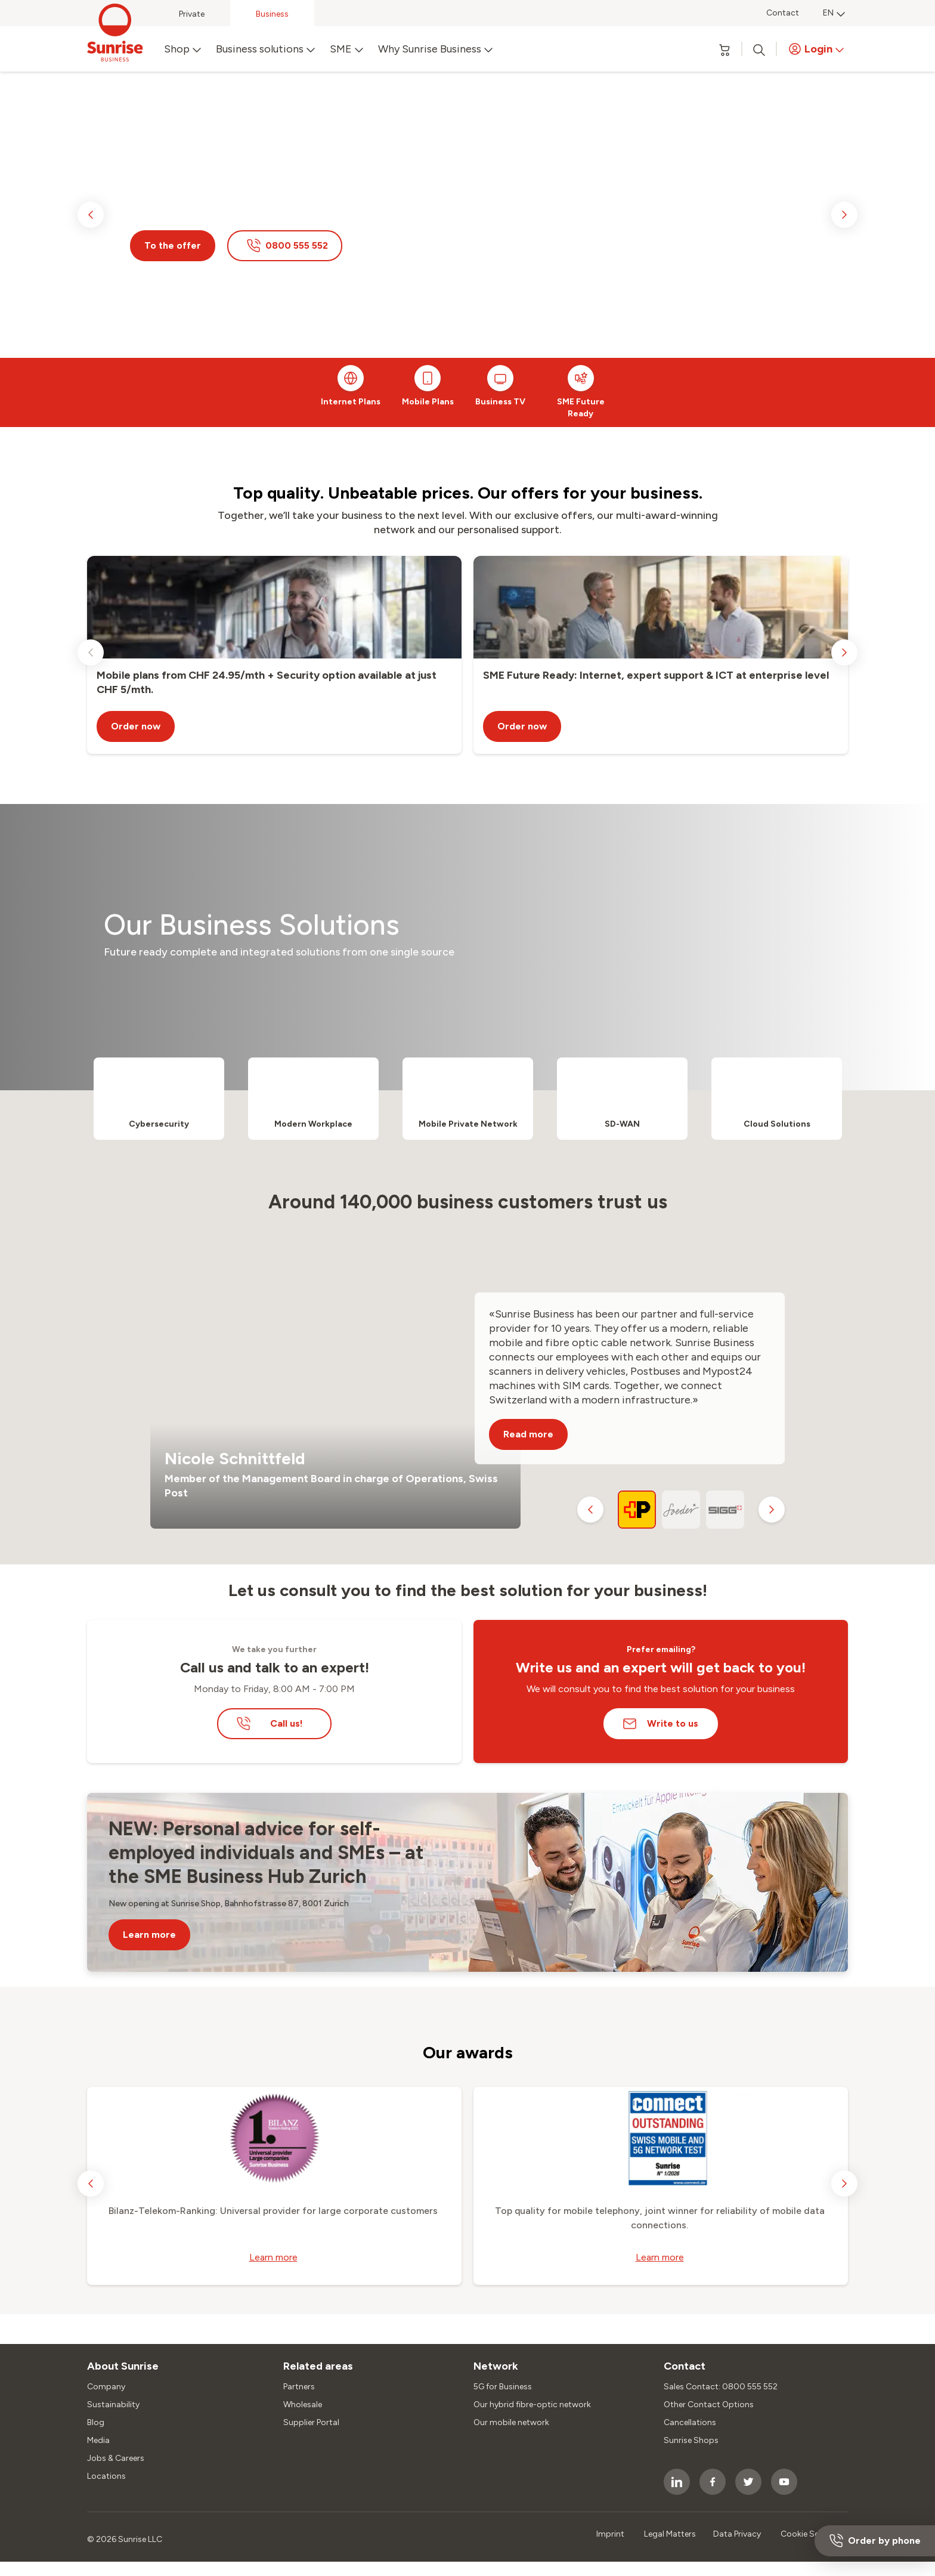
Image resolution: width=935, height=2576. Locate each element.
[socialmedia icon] (677, 2482)
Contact (782, 13)
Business (272, 14)
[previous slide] (91, 215)
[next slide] (844, 215)
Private (192, 14)
